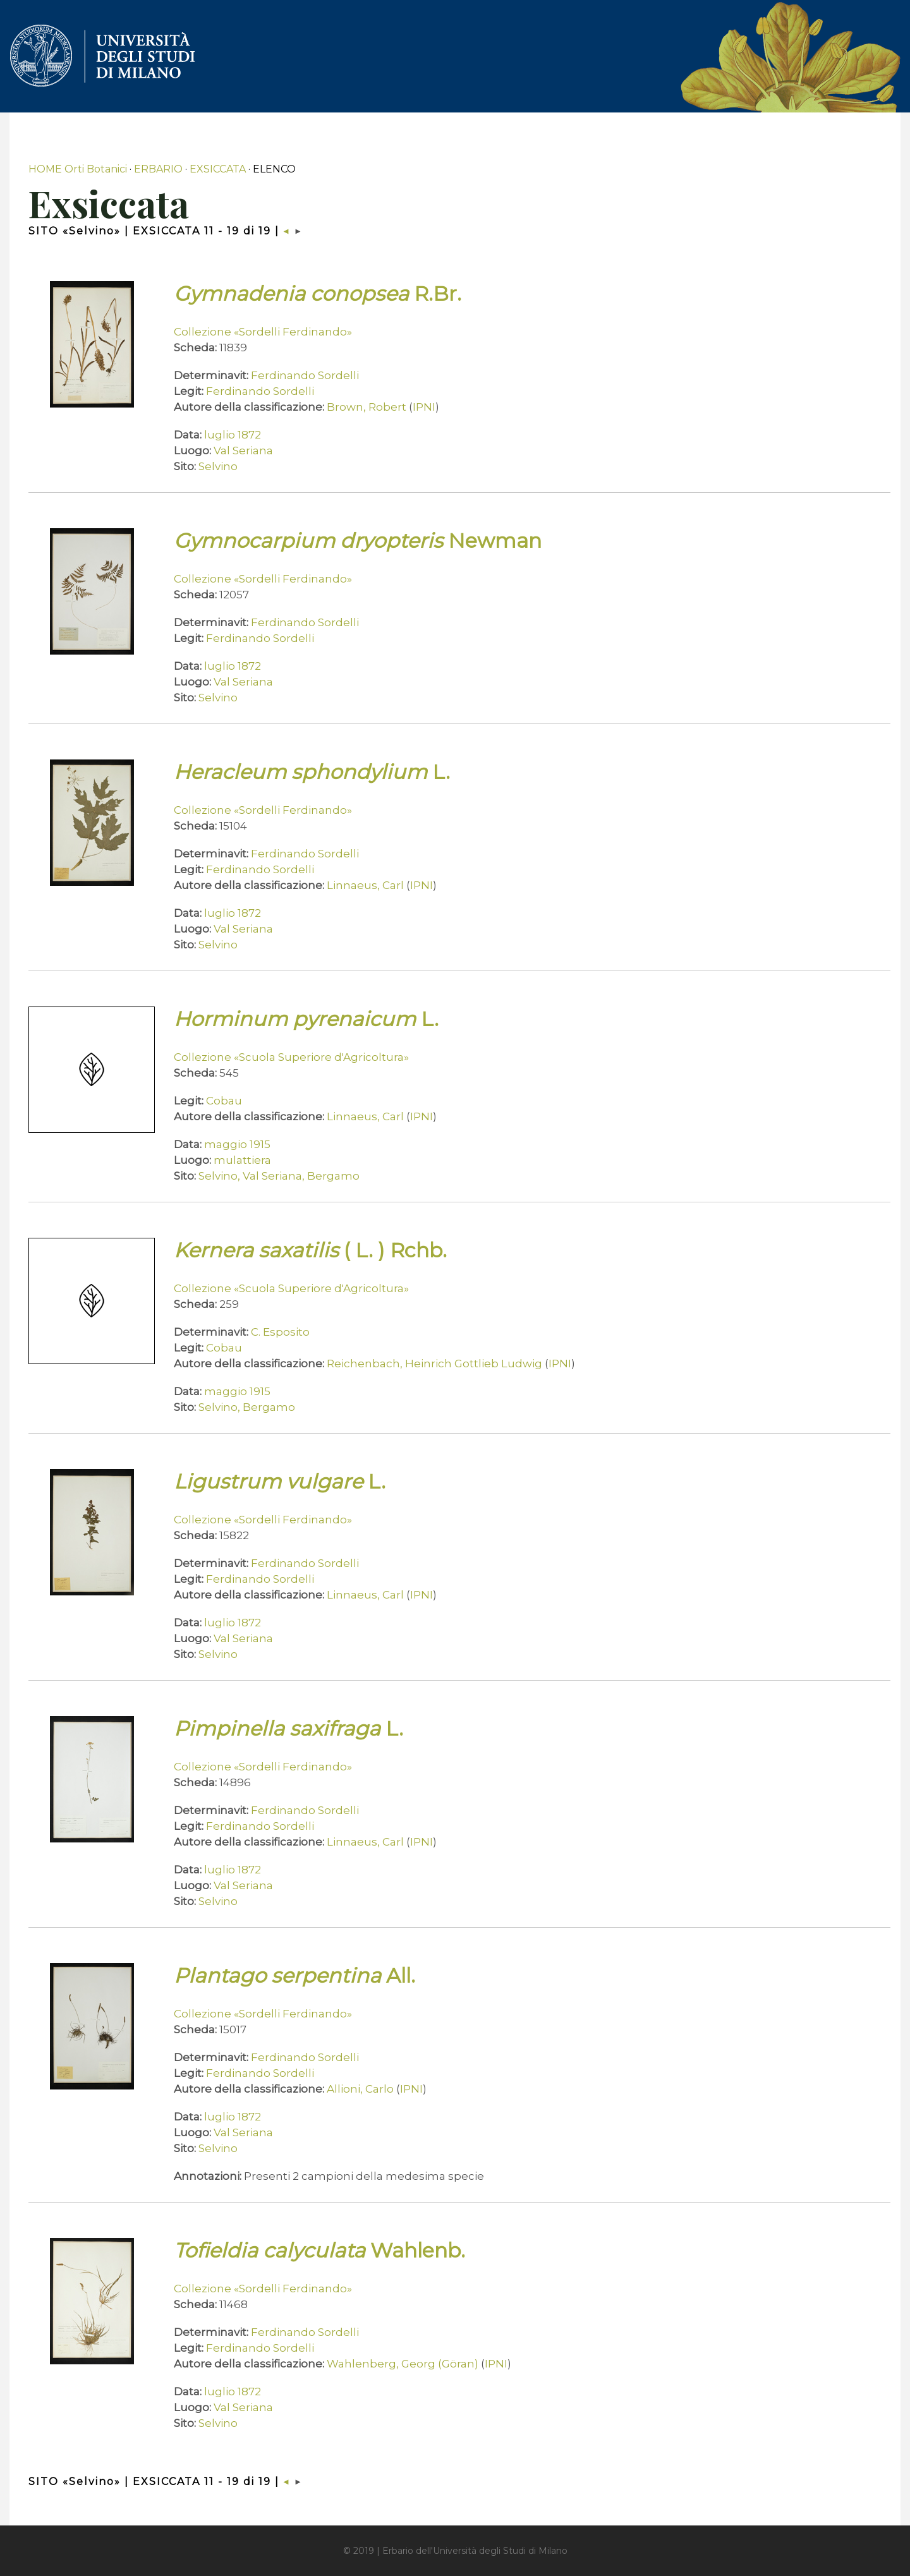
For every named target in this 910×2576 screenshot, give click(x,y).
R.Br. (317, 293)
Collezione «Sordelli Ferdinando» (263, 331)
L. (312, 771)
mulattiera (242, 1160)
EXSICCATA (218, 169)
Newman (358, 540)
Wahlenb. (319, 2250)
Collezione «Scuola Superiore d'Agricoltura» (291, 1057)
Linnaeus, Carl (365, 885)
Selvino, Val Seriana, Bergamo (279, 1176)
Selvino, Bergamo (246, 1407)
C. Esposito (280, 1332)
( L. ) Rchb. (310, 1250)
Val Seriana (243, 450)
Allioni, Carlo (360, 2089)
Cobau (224, 1100)
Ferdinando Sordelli (305, 375)
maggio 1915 (237, 1144)
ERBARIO (158, 169)
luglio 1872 (232, 434)
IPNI (424, 407)
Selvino (218, 466)
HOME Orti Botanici (77, 169)
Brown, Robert (366, 407)
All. (294, 1975)
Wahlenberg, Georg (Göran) (402, 2363)
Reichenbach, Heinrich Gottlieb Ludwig (434, 1363)
